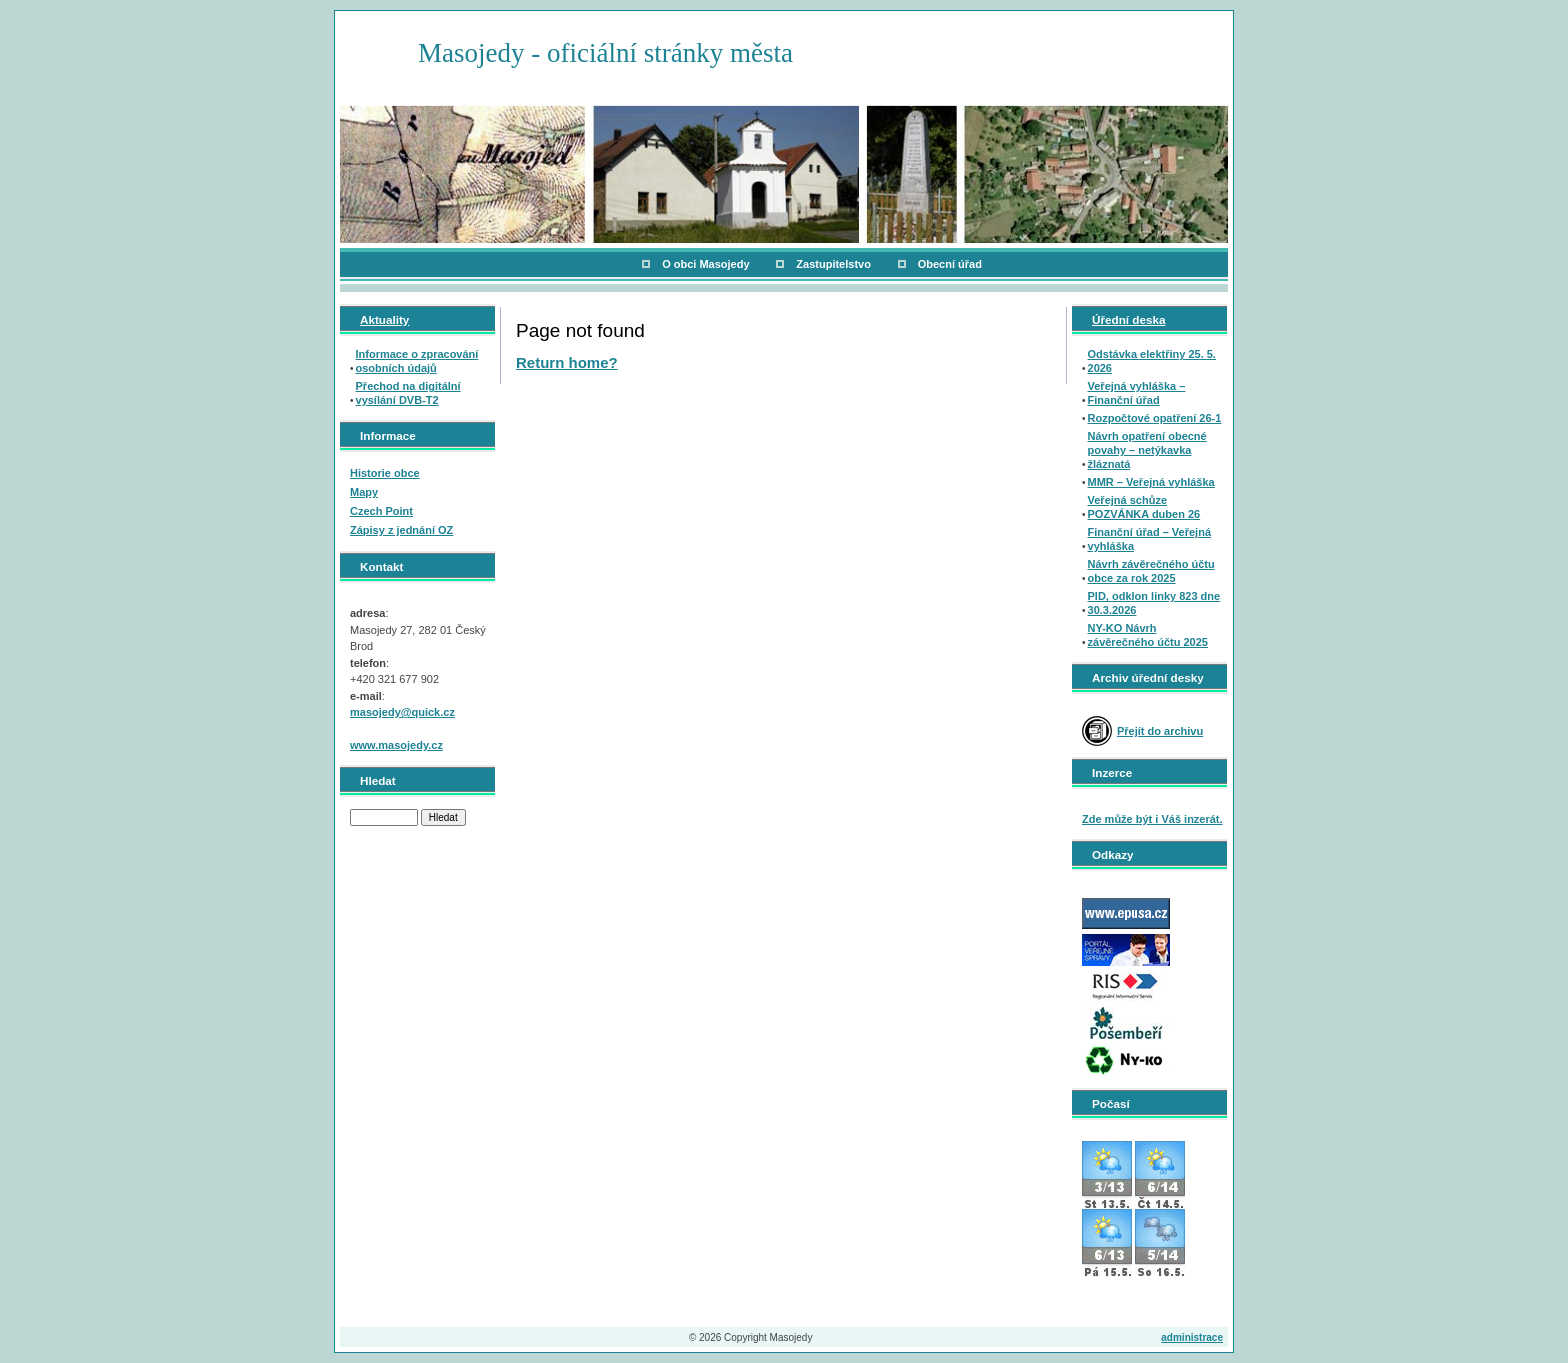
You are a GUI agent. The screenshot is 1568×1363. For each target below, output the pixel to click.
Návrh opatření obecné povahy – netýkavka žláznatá (1147, 450)
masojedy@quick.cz (402, 712)
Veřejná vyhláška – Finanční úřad (1137, 393)
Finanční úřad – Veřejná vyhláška (1150, 539)
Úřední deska (1128, 319)
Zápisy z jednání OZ (401, 530)
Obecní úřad (950, 264)
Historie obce (385, 473)
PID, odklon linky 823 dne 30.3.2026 (1154, 603)
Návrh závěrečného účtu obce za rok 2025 (1151, 571)
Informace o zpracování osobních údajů (417, 361)
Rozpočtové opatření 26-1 (1155, 418)
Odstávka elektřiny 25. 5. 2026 (1152, 361)
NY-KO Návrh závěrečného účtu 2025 (1148, 635)
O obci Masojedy (705, 264)
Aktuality (384, 319)
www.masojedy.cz (396, 745)
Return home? (567, 362)
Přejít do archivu (1160, 731)
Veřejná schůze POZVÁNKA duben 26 (1144, 507)
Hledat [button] (443, 817)
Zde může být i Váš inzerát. (1152, 819)
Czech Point (381, 511)
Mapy (364, 492)
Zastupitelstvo (833, 264)
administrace (1192, 1337)
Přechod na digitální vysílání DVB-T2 (408, 393)
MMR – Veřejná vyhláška (1151, 482)
